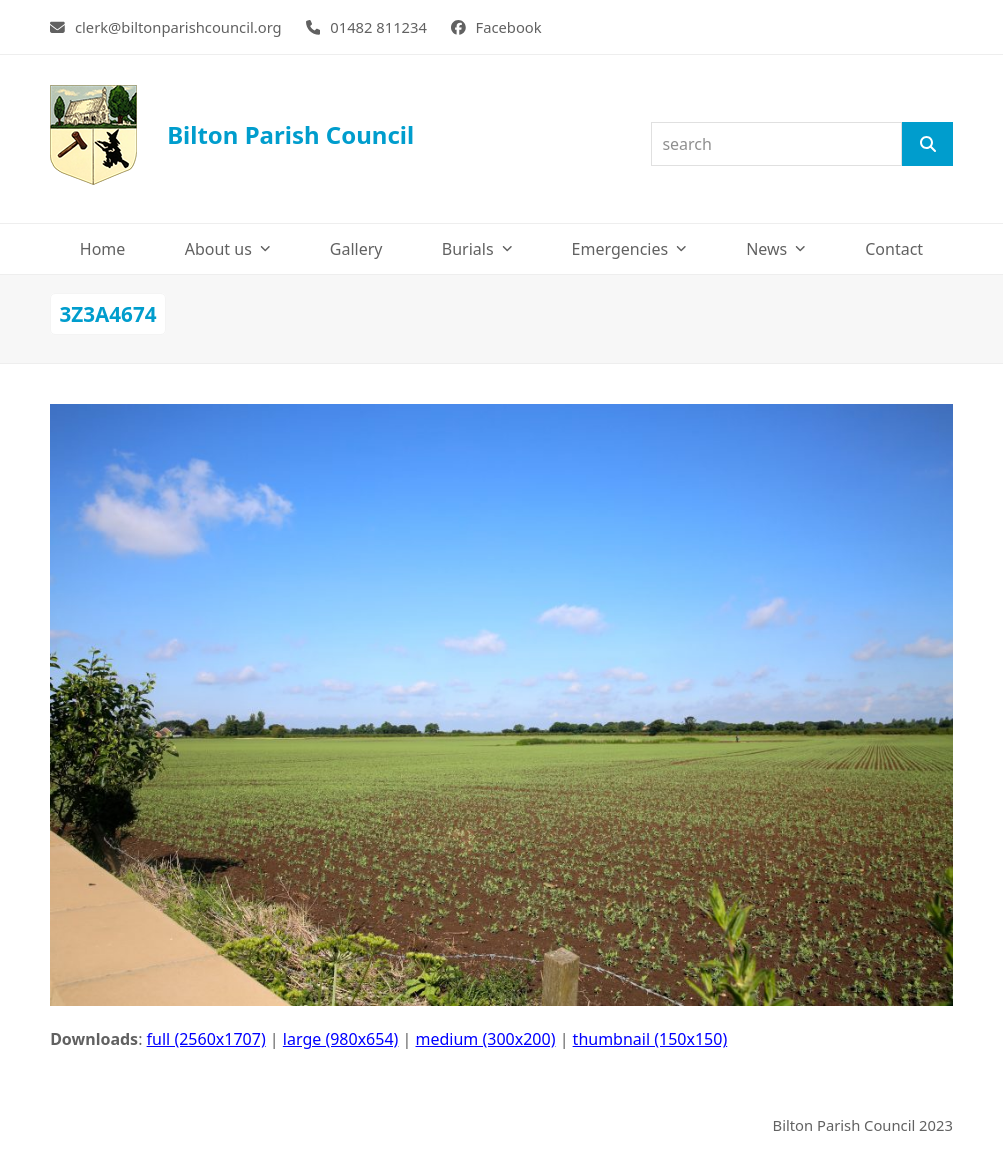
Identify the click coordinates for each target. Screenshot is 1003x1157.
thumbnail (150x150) (650, 1039)
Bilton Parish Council (232, 135)
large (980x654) (341, 1039)
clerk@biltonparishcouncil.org (178, 27)
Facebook (509, 27)
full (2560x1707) (206, 1039)
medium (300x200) (486, 1039)
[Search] (927, 144)
